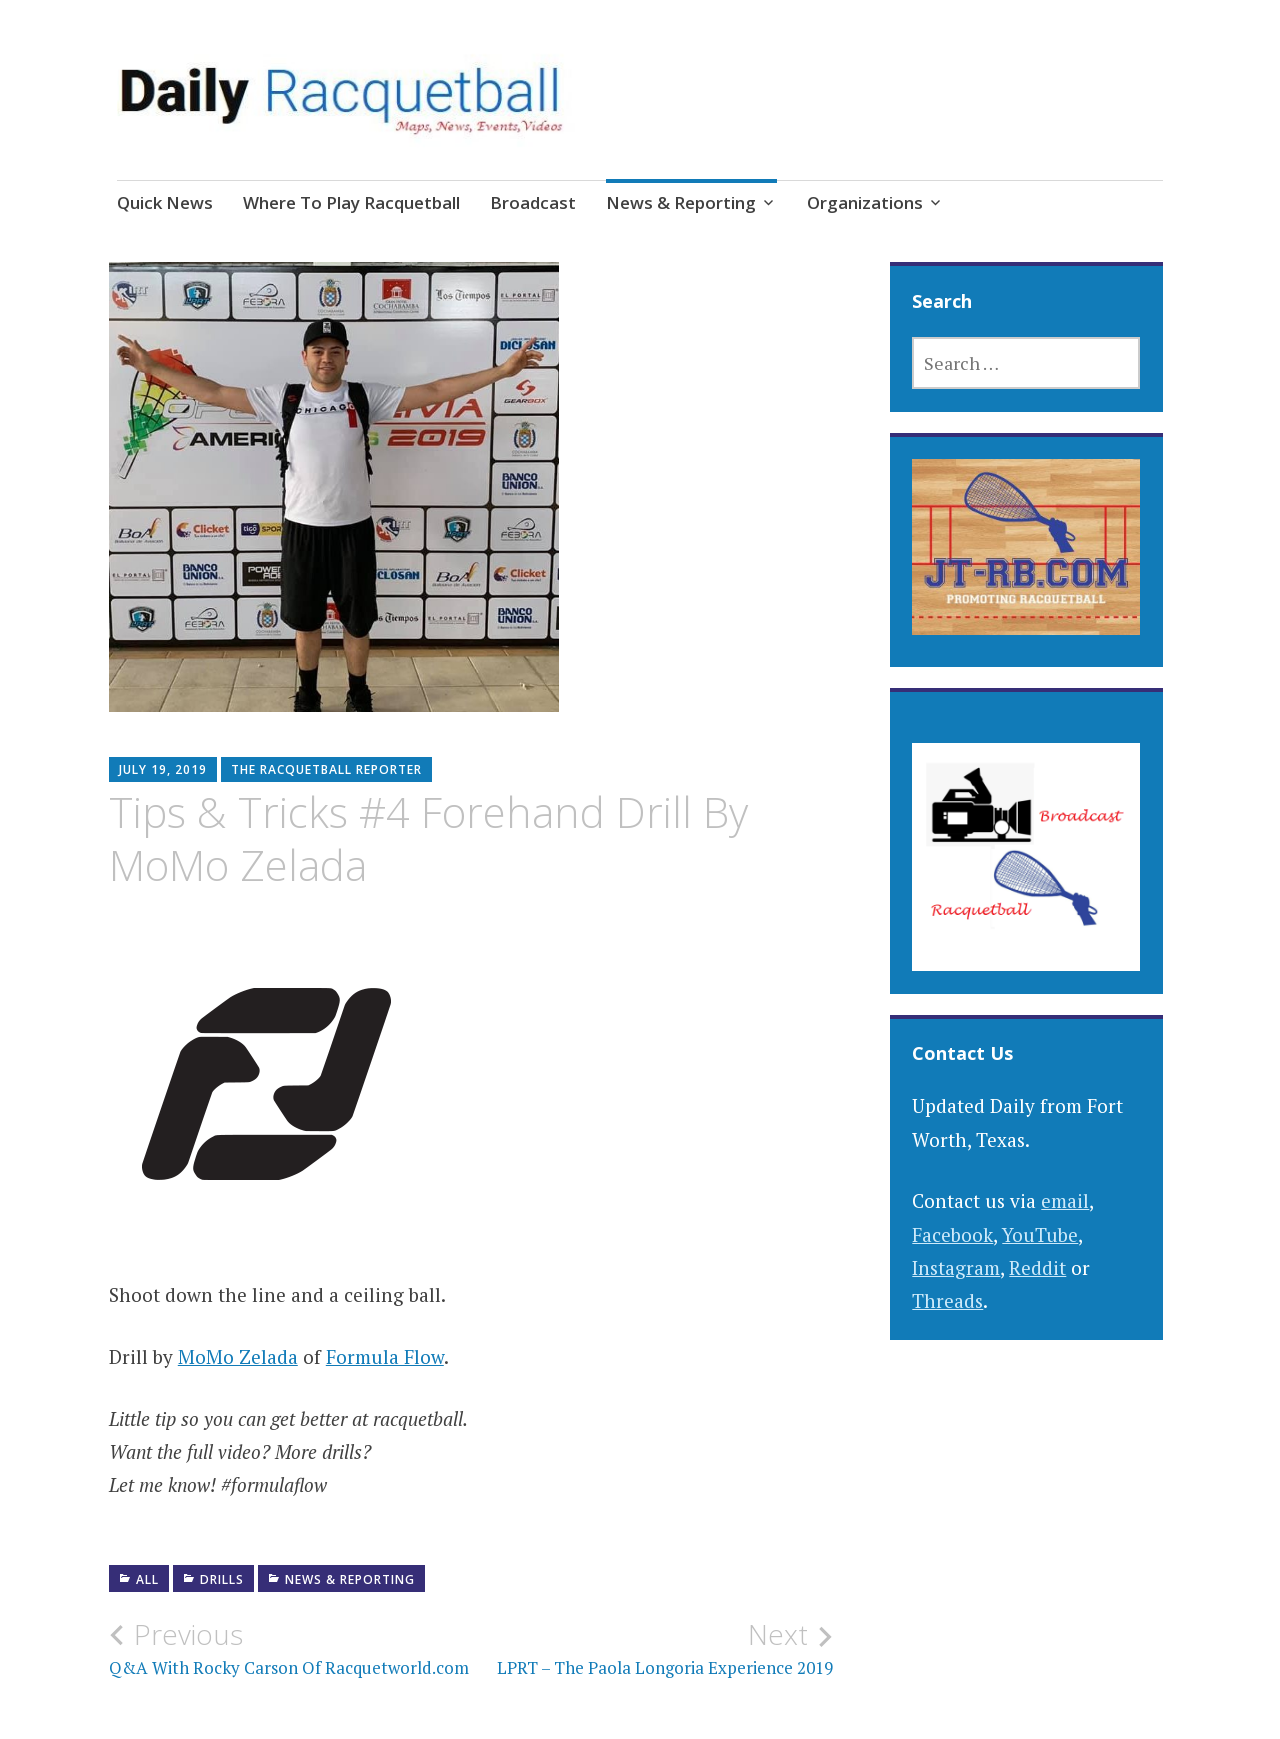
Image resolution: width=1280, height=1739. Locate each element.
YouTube (1040, 1234)
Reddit (1037, 1267)
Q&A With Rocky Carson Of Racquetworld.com (290, 1648)
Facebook (952, 1234)
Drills (222, 1579)
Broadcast (533, 202)
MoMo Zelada (238, 1356)
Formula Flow (385, 1356)
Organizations (865, 202)
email (1065, 1200)
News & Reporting (681, 202)
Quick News (165, 202)
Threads (947, 1300)
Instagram (956, 1267)
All (147, 1579)
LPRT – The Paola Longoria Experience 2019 (652, 1648)
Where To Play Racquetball (351, 202)
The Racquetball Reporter (326, 769)
